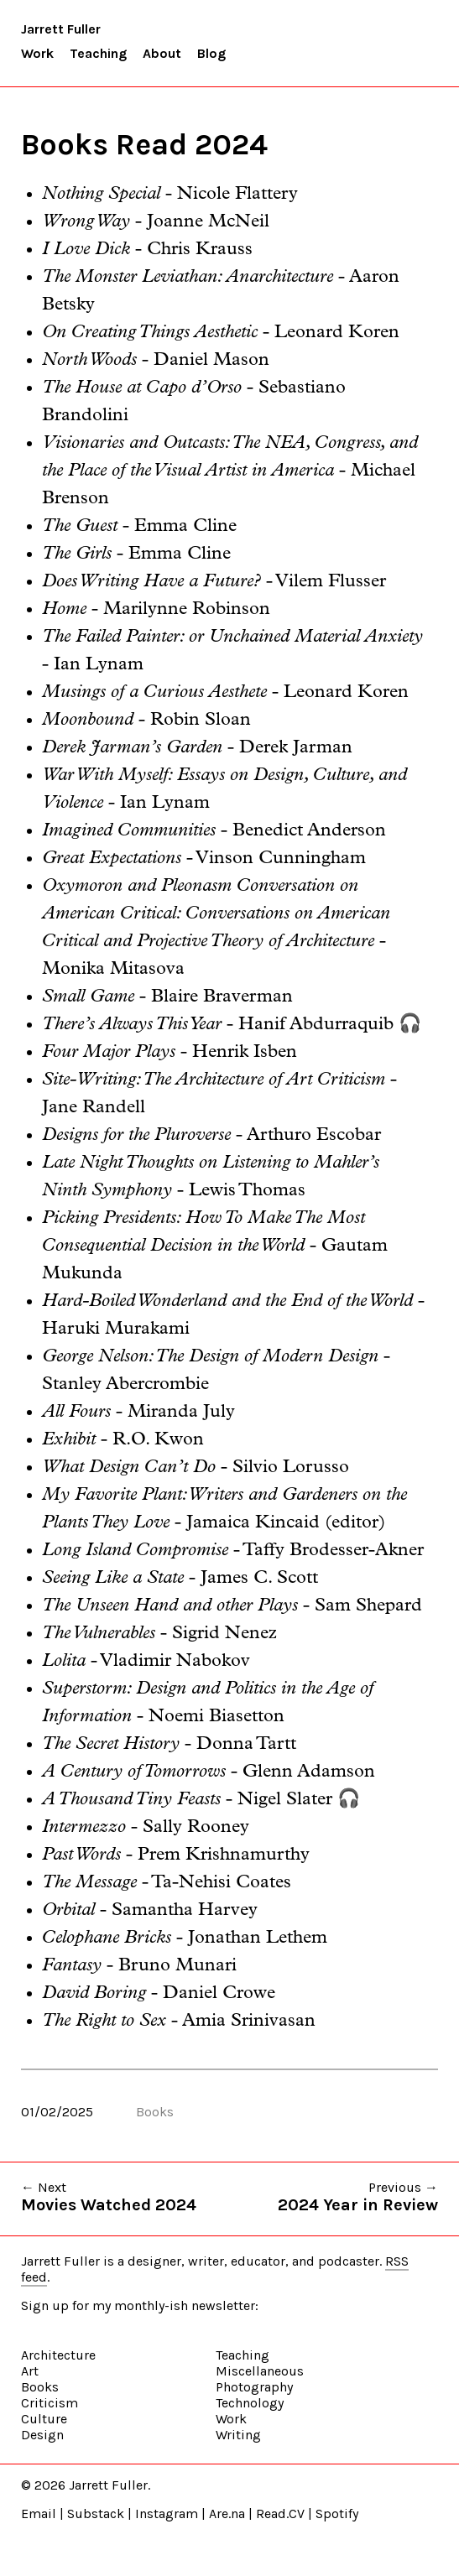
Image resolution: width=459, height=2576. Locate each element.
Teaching (98, 53)
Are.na (227, 2513)
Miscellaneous (260, 2371)
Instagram (166, 2513)
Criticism (49, 2403)
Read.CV (280, 2513)
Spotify (337, 2513)
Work (37, 53)
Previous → (358, 2196)
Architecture (58, 2355)
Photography (254, 2387)
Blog (211, 53)
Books (155, 2112)
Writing (238, 2435)
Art (30, 2371)
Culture (44, 2419)
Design (42, 2435)
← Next (108, 2196)
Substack (95, 2513)
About (162, 53)
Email (38, 2513)
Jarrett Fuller (61, 29)
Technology (250, 2403)
